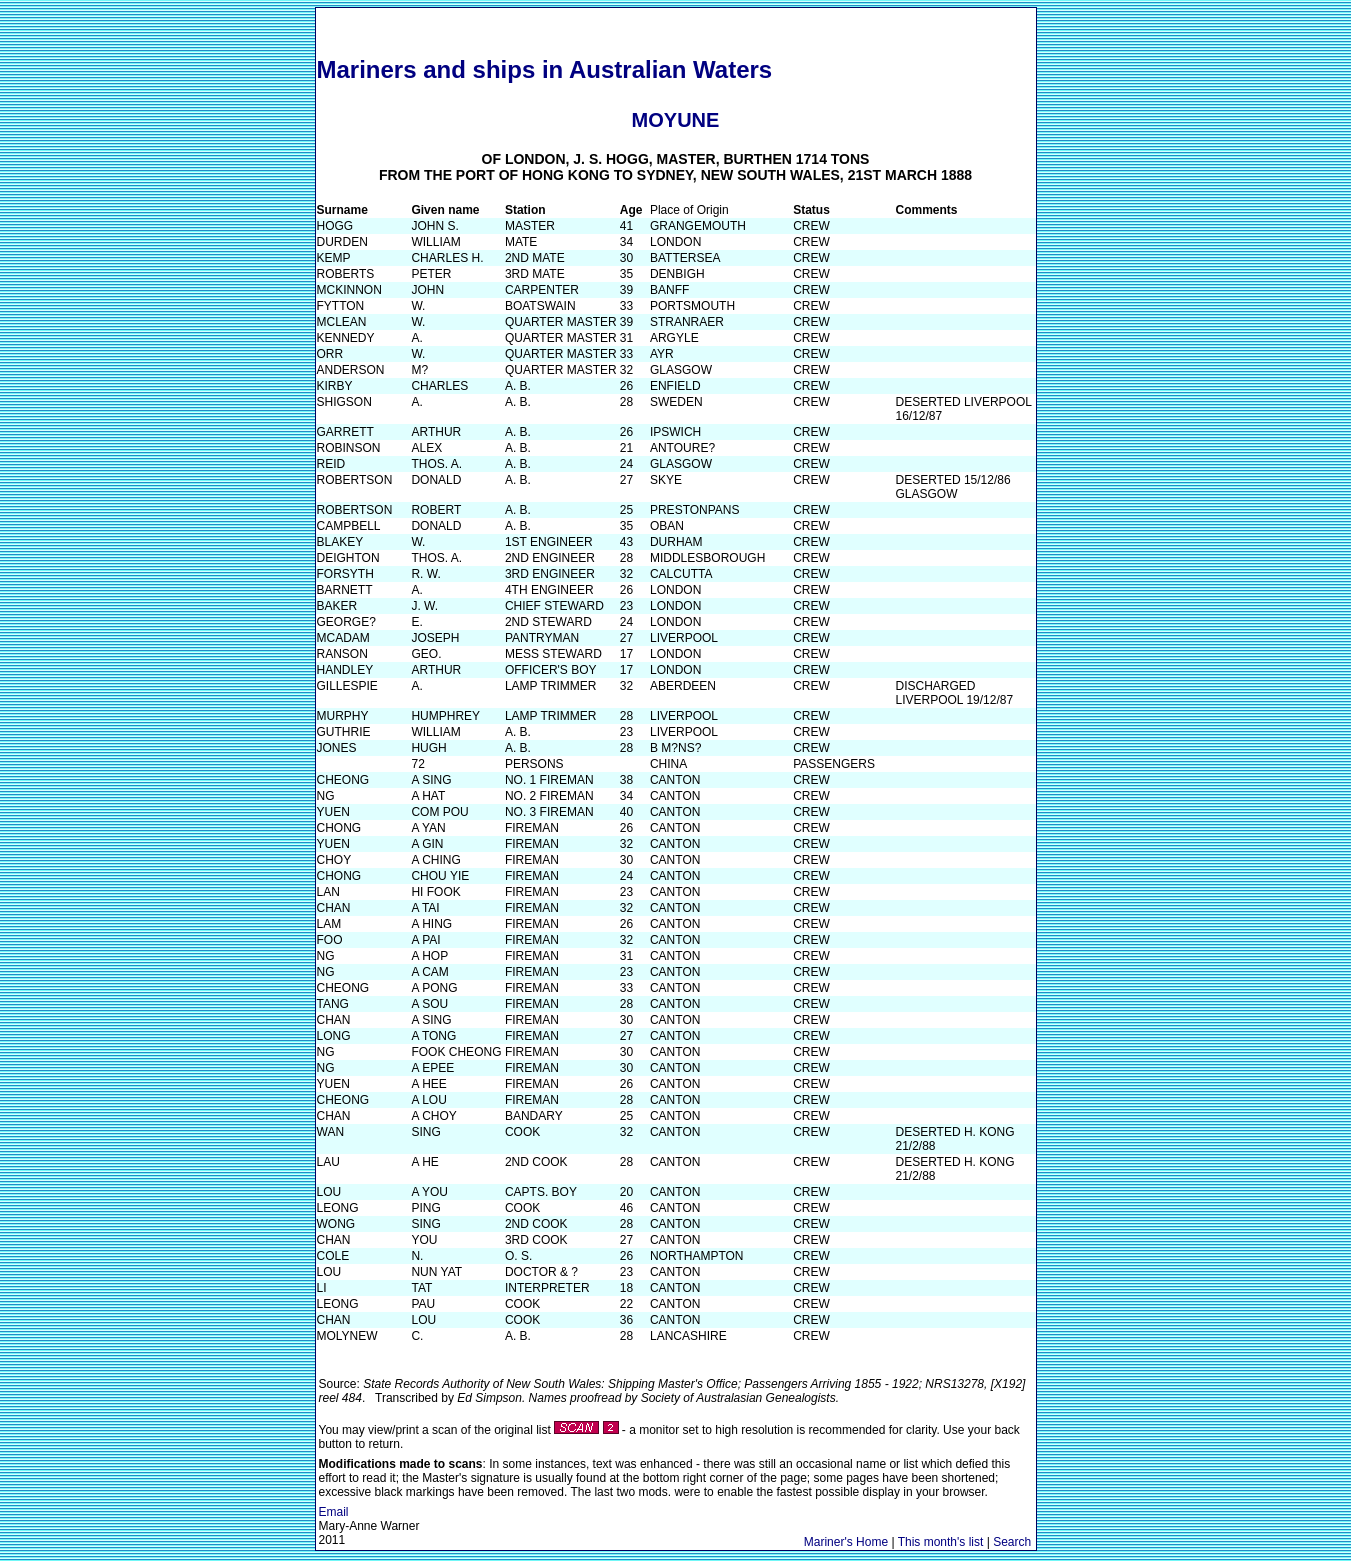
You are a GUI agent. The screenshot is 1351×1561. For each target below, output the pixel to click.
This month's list (941, 1542)
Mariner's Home (846, 1542)
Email (334, 1512)
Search (1012, 1542)
